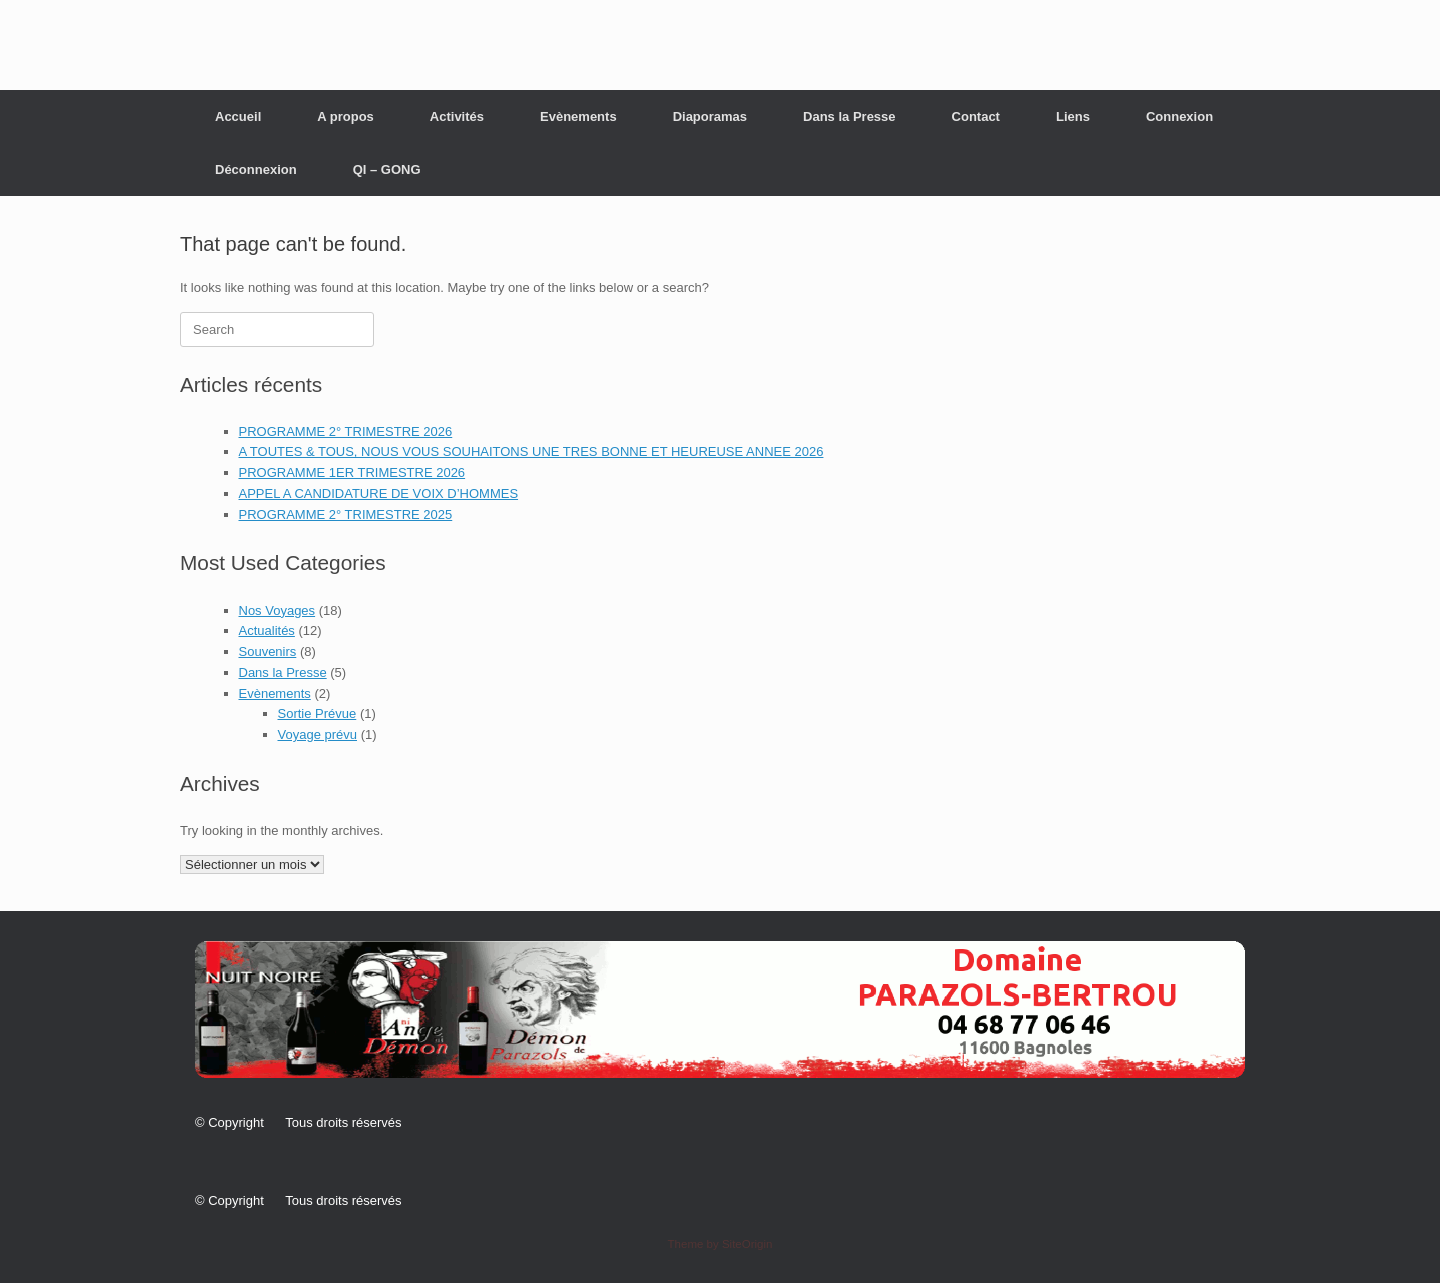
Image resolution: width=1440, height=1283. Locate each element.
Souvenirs (268, 651)
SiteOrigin (747, 1244)
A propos (345, 116)
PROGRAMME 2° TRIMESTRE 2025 (346, 514)
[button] (720, 1010)
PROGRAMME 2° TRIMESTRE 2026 (346, 431)
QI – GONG (387, 169)
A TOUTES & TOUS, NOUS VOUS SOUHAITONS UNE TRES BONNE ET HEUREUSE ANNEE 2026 (531, 451)
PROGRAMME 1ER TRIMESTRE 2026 (352, 472)
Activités (457, 116)
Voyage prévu (318, 734)
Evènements (578, 116)
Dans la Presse (849, 116)
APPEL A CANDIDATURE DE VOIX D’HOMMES (379, 493)
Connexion (1179, 116)
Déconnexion (256, 169)
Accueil (238, 116)
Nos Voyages (277, 610)
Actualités (267, 630)
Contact (976, 116)
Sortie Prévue (317, 713)
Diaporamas (710, 116)
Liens (1073, 116)
